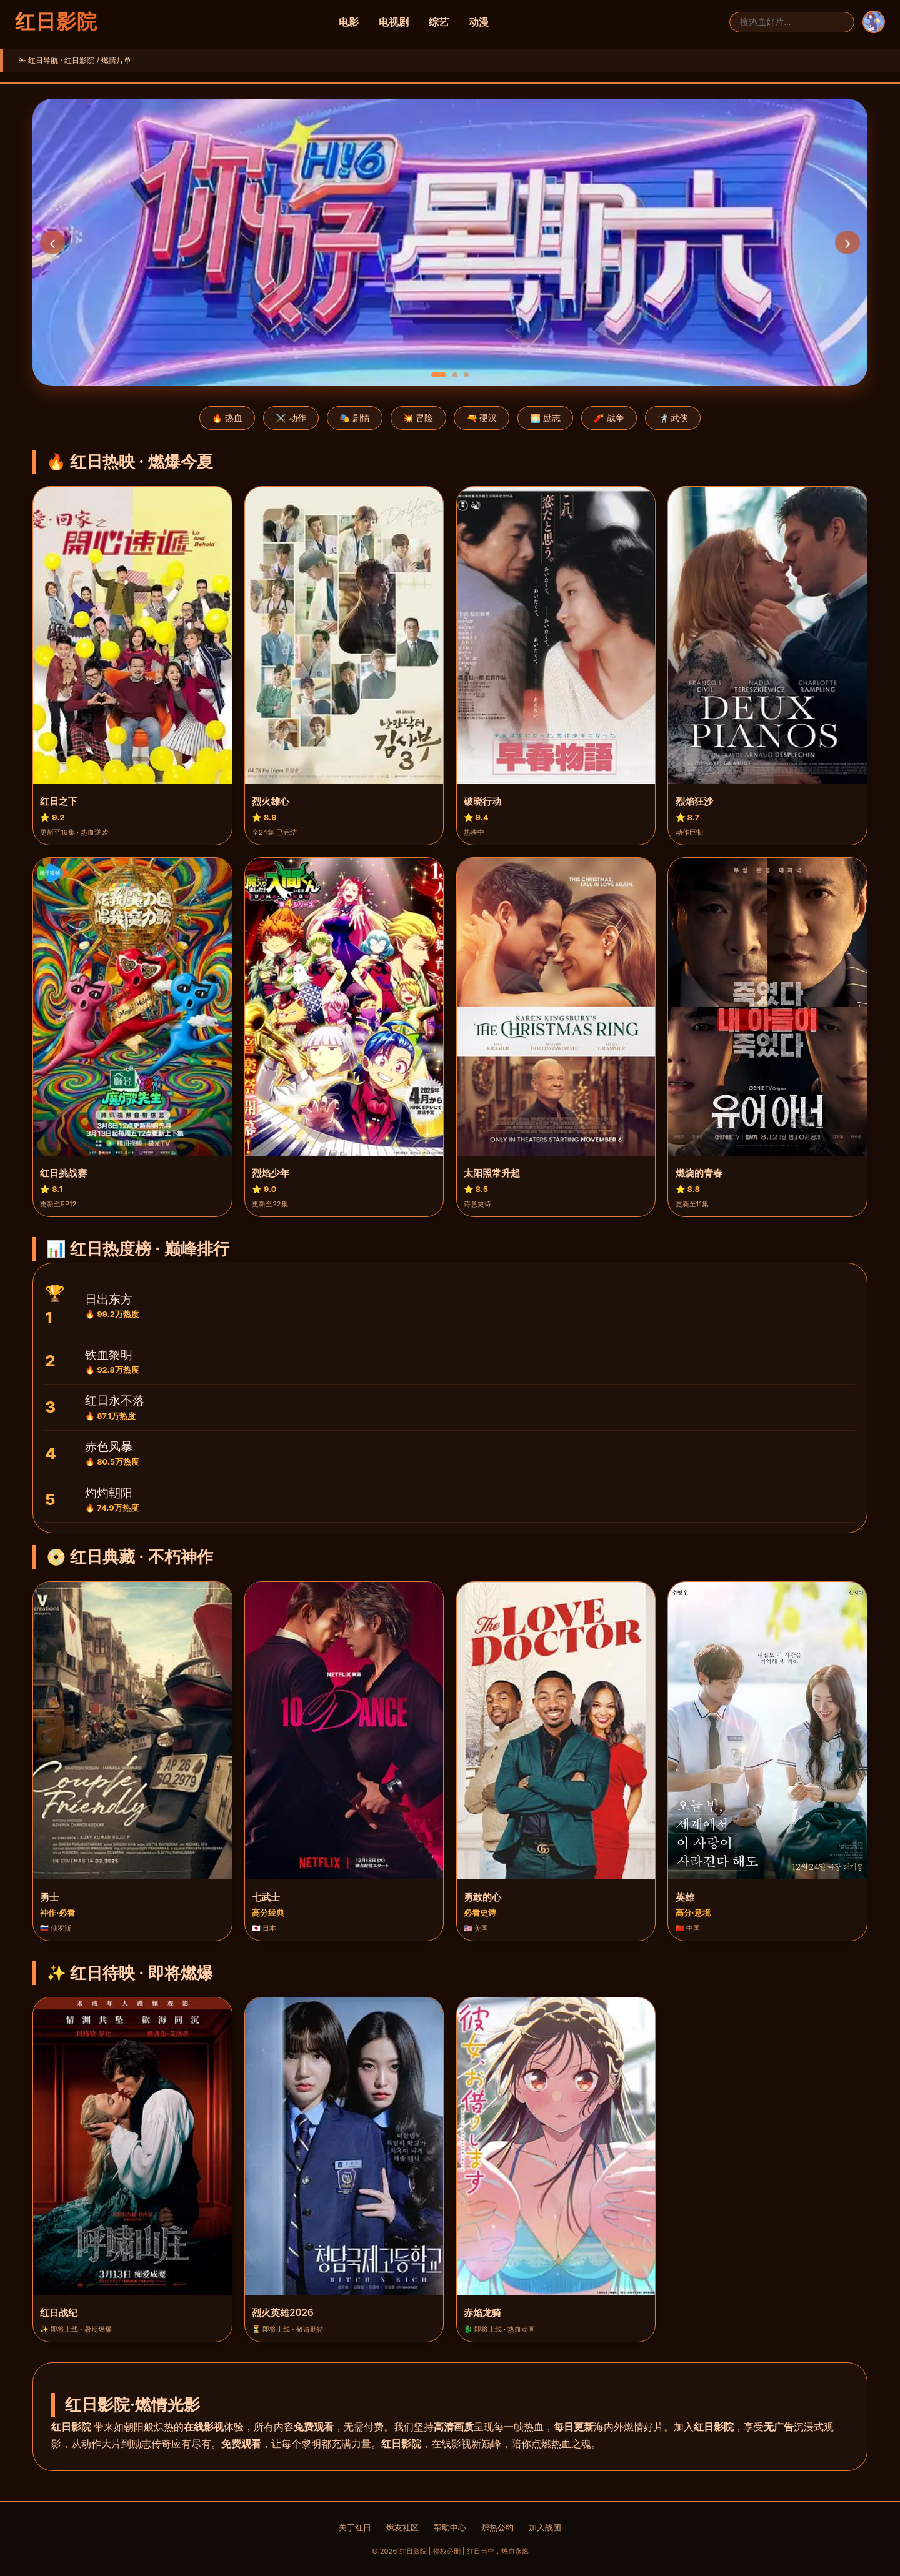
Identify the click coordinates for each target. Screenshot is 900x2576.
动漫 (479, 22)
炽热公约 (497, 2527)
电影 (349, 22)
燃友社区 (402, 2527)
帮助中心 (450, 2527)
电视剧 (394, 22)
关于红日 (355, 2527)
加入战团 (545, 2527)
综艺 (439, 22)
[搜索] (791, 22)
